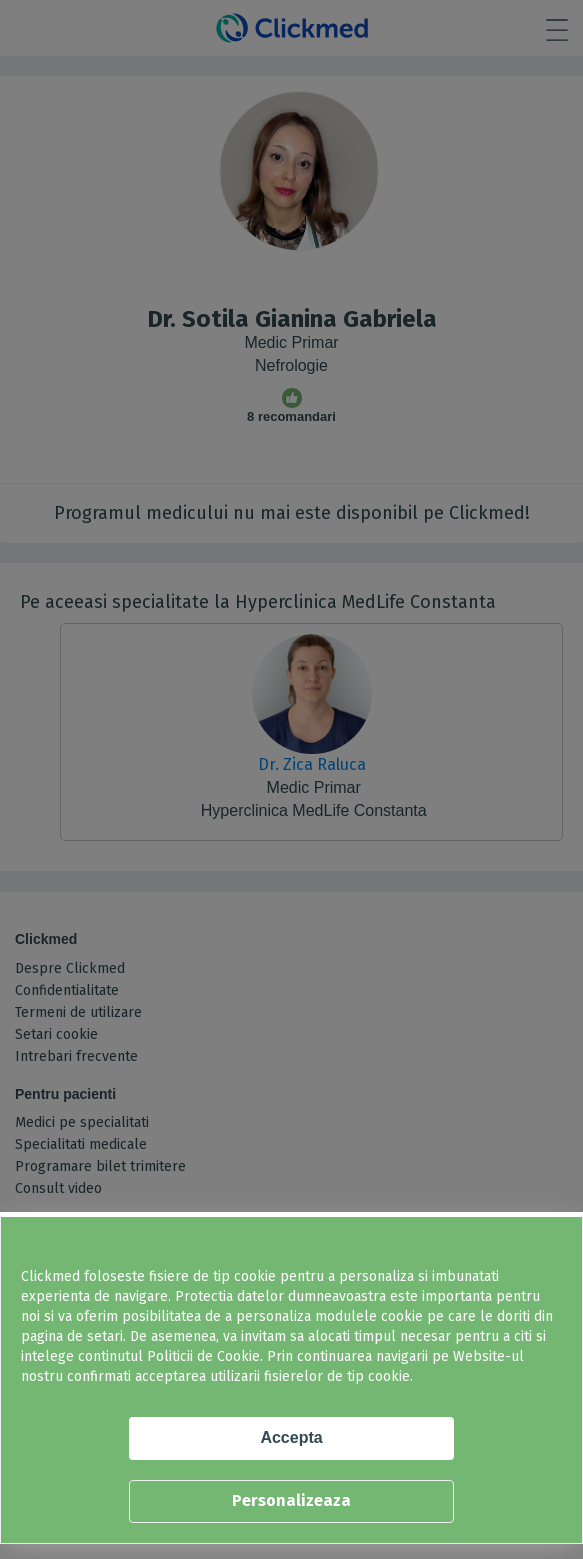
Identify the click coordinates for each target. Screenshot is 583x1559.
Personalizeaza (291, 1500)
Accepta (291, 1437)
